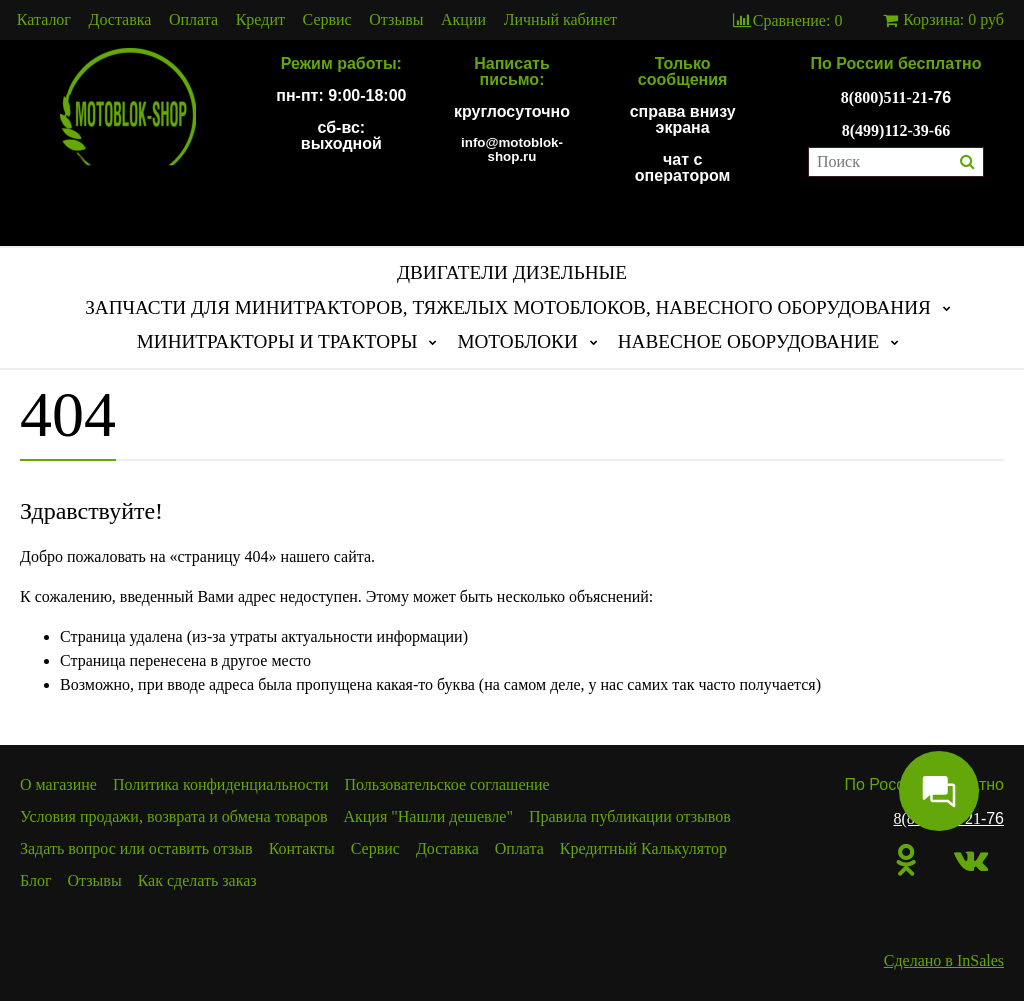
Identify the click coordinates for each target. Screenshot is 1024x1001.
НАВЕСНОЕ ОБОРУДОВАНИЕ (749, 341)
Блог (36, 880)
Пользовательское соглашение (447, 784)
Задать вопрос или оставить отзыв (136, 848)
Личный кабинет (560, 20)
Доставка (120, 20)
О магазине (58, 784)
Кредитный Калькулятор (643, 848)
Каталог (44, 20)
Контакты (302, 848)
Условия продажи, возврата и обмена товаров (173, 816)
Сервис (327, 20)
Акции (463, 20)
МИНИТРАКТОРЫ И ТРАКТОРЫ (277, 341)
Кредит (260, 20)
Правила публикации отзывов (630, 816)
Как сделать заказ (197, 880)
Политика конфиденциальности (221, 784)
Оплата (193, 20)
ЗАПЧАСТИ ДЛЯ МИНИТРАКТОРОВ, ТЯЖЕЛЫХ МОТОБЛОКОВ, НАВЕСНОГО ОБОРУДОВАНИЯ (508, 307)
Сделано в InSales (944, 960)
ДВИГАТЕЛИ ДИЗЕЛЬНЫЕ (512, 272)
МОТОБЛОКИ (517, 341)
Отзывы (396, 20)
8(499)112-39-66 (896, 130)
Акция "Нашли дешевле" (428, 816)
